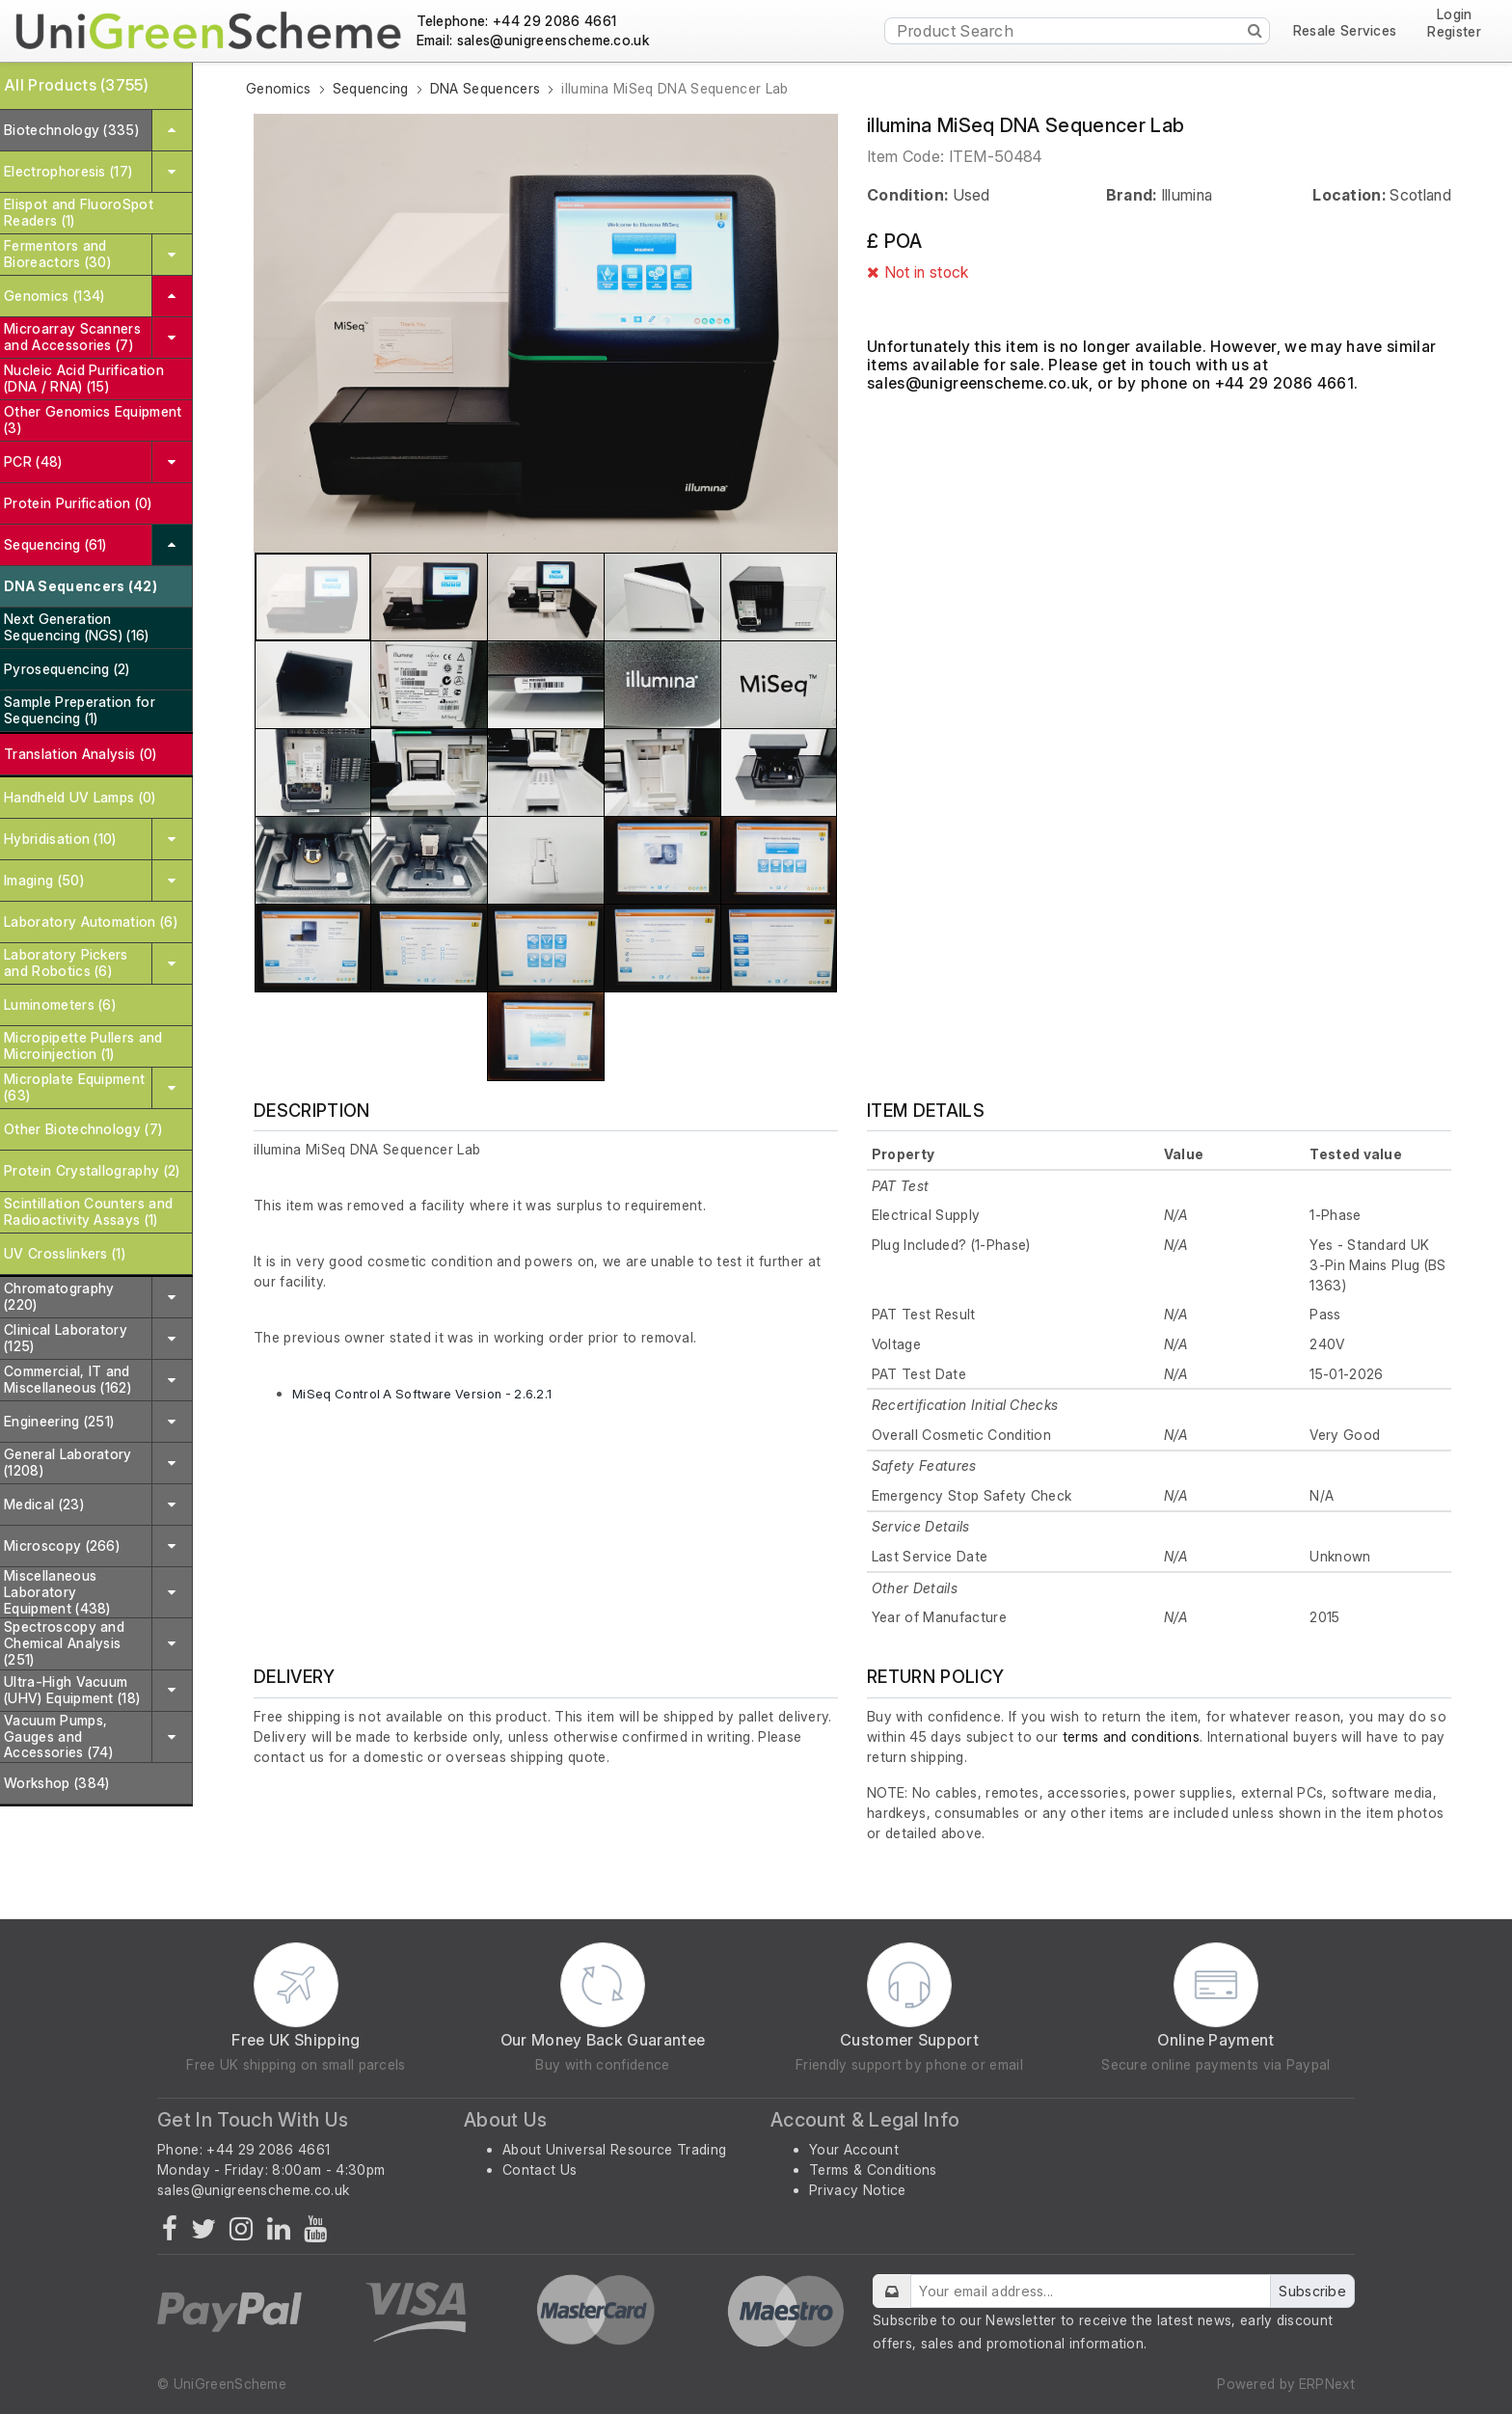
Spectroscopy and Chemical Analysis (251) (64, 1643)
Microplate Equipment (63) (74, 1087)
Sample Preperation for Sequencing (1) (79, 709)
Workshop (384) (56, 1783)
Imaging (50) (44, 880)
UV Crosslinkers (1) (64, 1253)
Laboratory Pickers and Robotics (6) (66, 962)
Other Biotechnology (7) (83, 1129)
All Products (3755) (76, 85)
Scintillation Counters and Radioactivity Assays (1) (88, 1211)
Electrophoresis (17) (68, 171)
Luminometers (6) (60, 1004)
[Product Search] (1077, 30)
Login (1454, 15)
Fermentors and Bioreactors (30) (57, 253)
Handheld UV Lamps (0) (80, 797)
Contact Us (539, 2169)
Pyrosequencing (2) (67, 669)
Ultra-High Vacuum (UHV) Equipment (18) (72, 1689)
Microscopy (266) (62, 1545)
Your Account (854, 2149)
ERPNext (1327, 2383)
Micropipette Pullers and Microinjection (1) (83, 1045)
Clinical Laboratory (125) (65, 1337)
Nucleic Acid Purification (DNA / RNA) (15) (84, 378)
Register (1454, 32)
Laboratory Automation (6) (90, 921)
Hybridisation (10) (60, 838)
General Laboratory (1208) (68, 1462)
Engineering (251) (59, 1421)
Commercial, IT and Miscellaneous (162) (67, 1379)
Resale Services (1345, 31)
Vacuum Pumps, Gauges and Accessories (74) (58, 1736)
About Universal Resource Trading (614, 2149)
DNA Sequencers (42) (80, 586)
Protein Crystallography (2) (92, 1170)
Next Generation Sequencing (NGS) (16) (76, 626)
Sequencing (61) (55, 544)
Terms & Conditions (873, 2169)
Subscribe (1312, 2291)
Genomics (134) (54, 295)
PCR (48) (33, 461)
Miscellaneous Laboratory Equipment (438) (57, 1591)
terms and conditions (1131, 1736)
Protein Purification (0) (78, 503)
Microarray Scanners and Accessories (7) (72, 336)
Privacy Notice (857, 2190)
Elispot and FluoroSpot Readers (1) (78, 212)
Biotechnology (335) (71, 130)
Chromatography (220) (59, 1296)
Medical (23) (44, 1504)
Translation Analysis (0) (80, 754)
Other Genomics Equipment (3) (93, 419)
